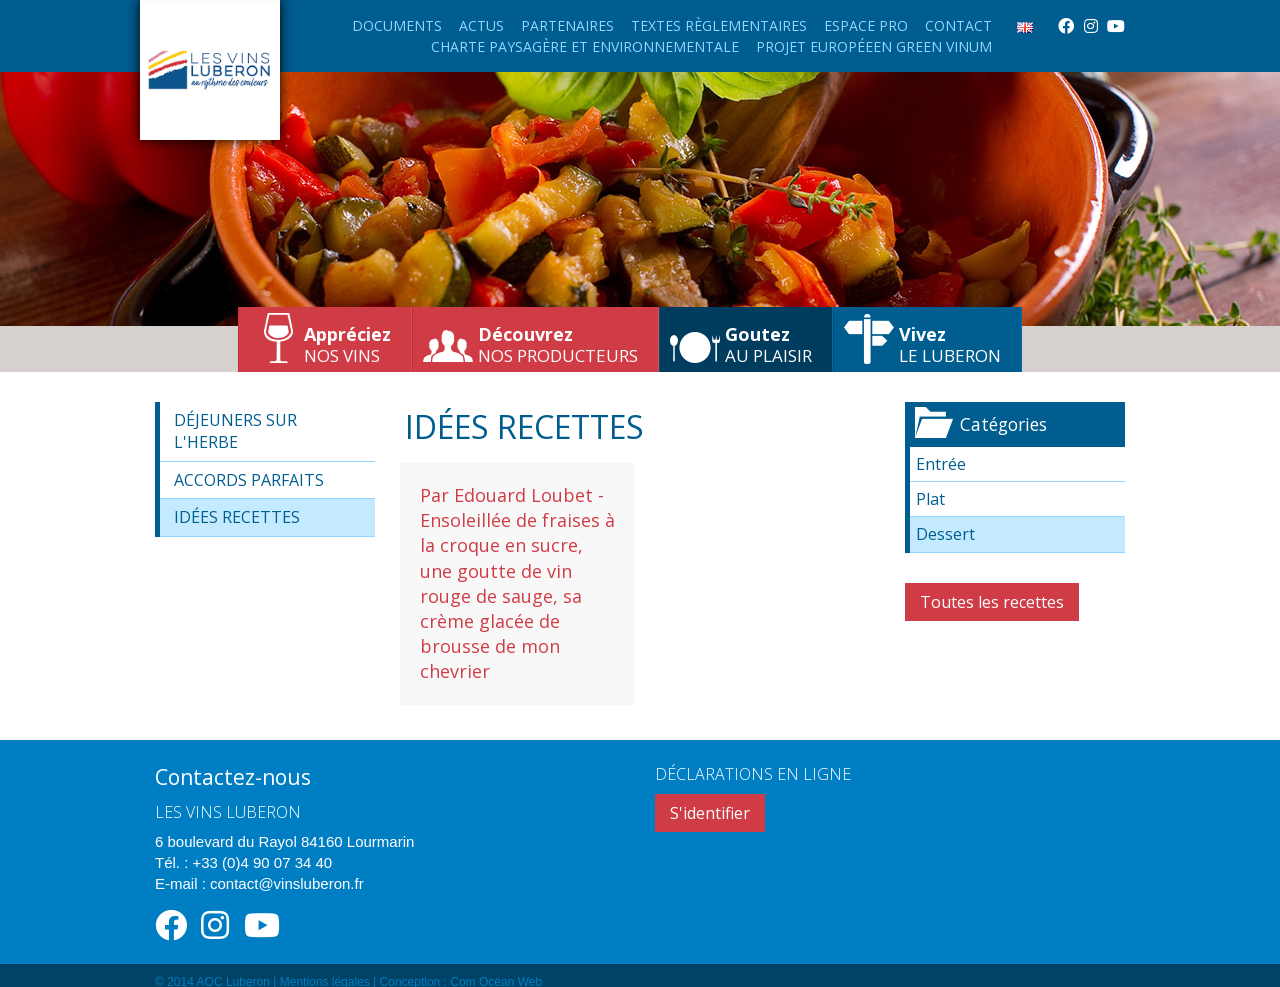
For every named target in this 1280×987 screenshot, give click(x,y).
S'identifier (710, 813)
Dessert (945, 534)
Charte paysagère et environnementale (585, 46)
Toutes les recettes (992, 602)
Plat (930, 499)
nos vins (347, 344)
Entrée (941, 464)
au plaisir (768, 344)
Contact (958, 25)
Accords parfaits (249, 480)
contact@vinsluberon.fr (287, 883)
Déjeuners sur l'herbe (235, 431)
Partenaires (567, 25)
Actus (481, 25)
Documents (397, 25)
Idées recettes (237, 517)
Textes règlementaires (719, 25)
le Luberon (950, 344)
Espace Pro (866, 25)
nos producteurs (558, 344)
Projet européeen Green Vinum (874, 46)
